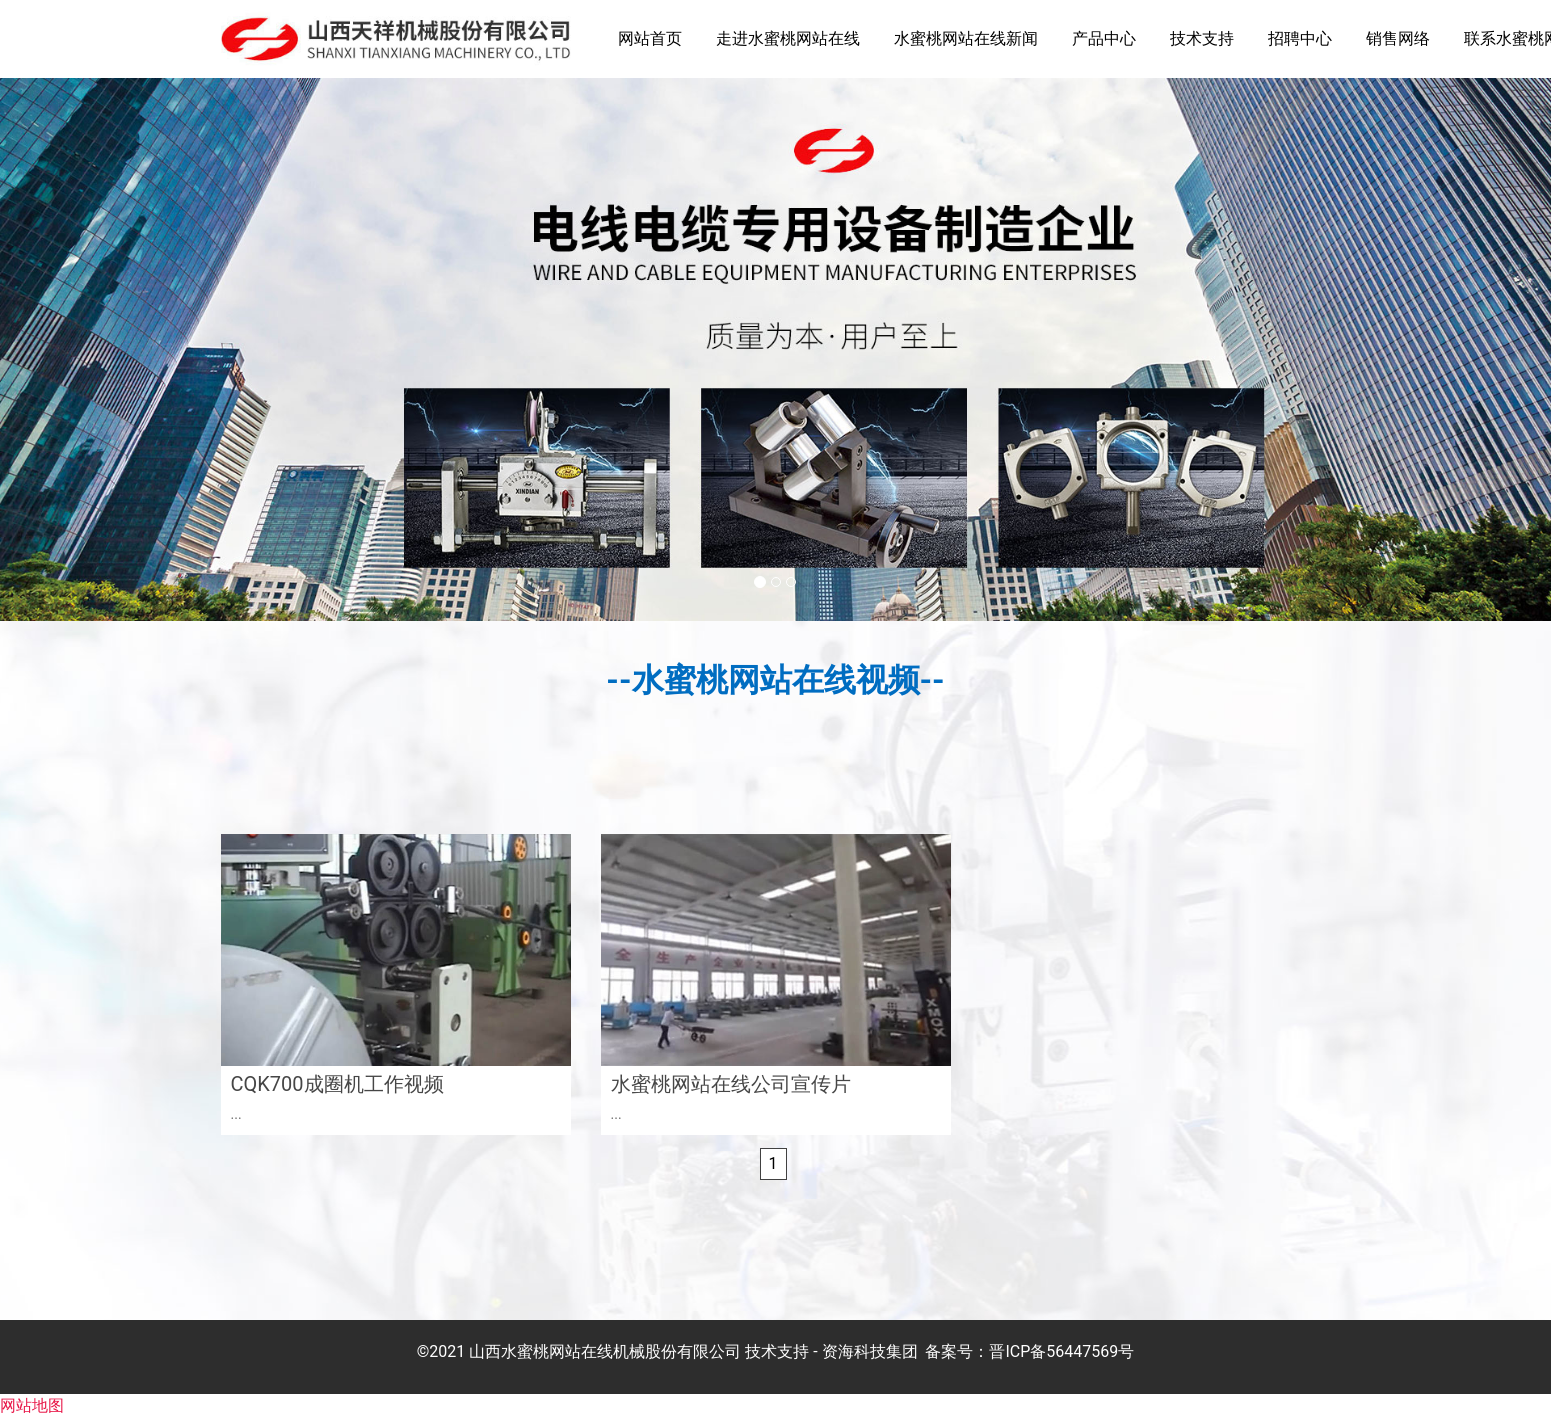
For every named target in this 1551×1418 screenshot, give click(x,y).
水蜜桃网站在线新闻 (966, 38)
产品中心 (1104, 38)
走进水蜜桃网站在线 (788, 38)
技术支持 (1202, 38)
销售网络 (1398, 38)
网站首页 (650, 38)
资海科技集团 (870, 1351)
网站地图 (32, 1405)
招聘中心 (1300, 38)
